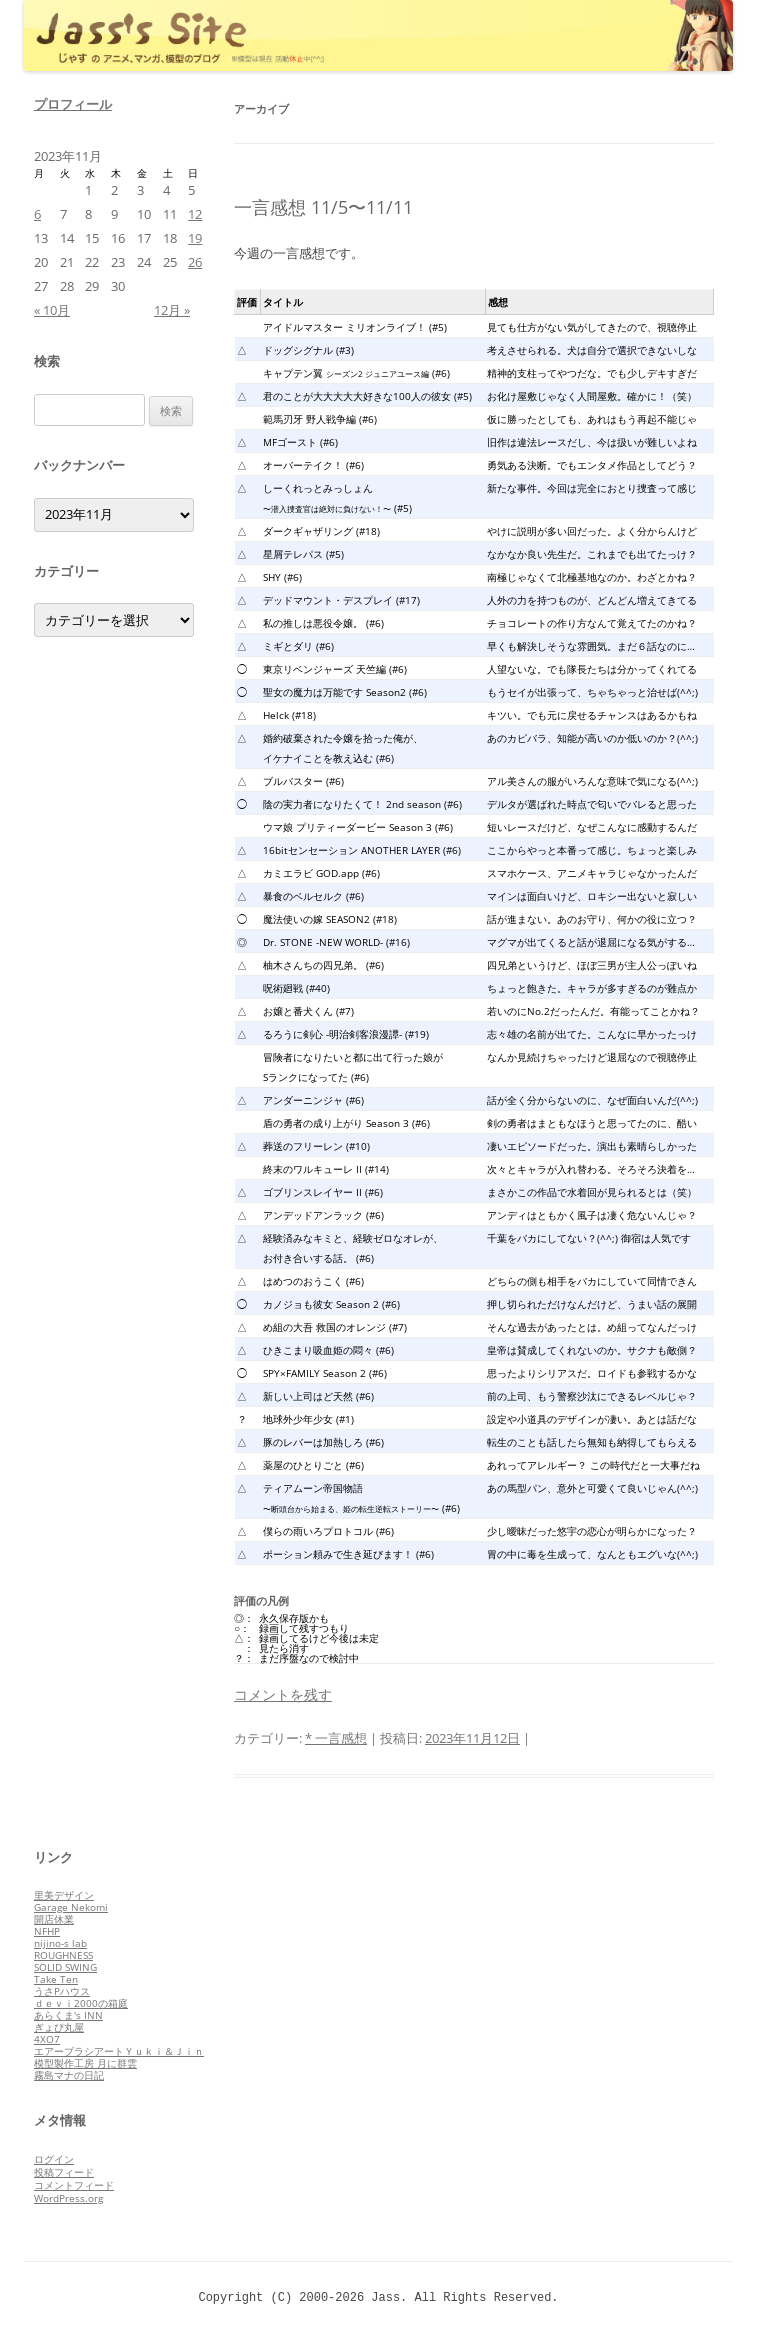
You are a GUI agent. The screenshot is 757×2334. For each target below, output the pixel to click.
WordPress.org (68, 2198)
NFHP (47, 1931)
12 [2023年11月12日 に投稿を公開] (195, 214)
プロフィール (73, 104)
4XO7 (47, 2039)
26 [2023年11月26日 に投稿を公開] (195, 262)
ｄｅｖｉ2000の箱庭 (81, 2003)
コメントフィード (74, 2185)
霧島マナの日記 (69, 2075)
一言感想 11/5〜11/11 (323, 207)
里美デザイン (64, 1895)
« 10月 (52, 310)
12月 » (172, 310)
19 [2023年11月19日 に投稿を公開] (195, 238)
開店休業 (54, 1919)
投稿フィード (64, 2172)
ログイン (54, 2159)
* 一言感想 (336, 1738)
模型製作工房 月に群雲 (85, 2063)
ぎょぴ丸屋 (59, 2027)
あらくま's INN (68, 2015)
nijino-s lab (60, 1943)
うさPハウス (62, 1991)
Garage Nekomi (71, 1907)
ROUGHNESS (63, 1955)
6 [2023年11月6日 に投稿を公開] (37, 214)
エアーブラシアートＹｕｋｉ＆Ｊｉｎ (119, 2051)
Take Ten (56, 1979)
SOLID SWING (65, 1967)
